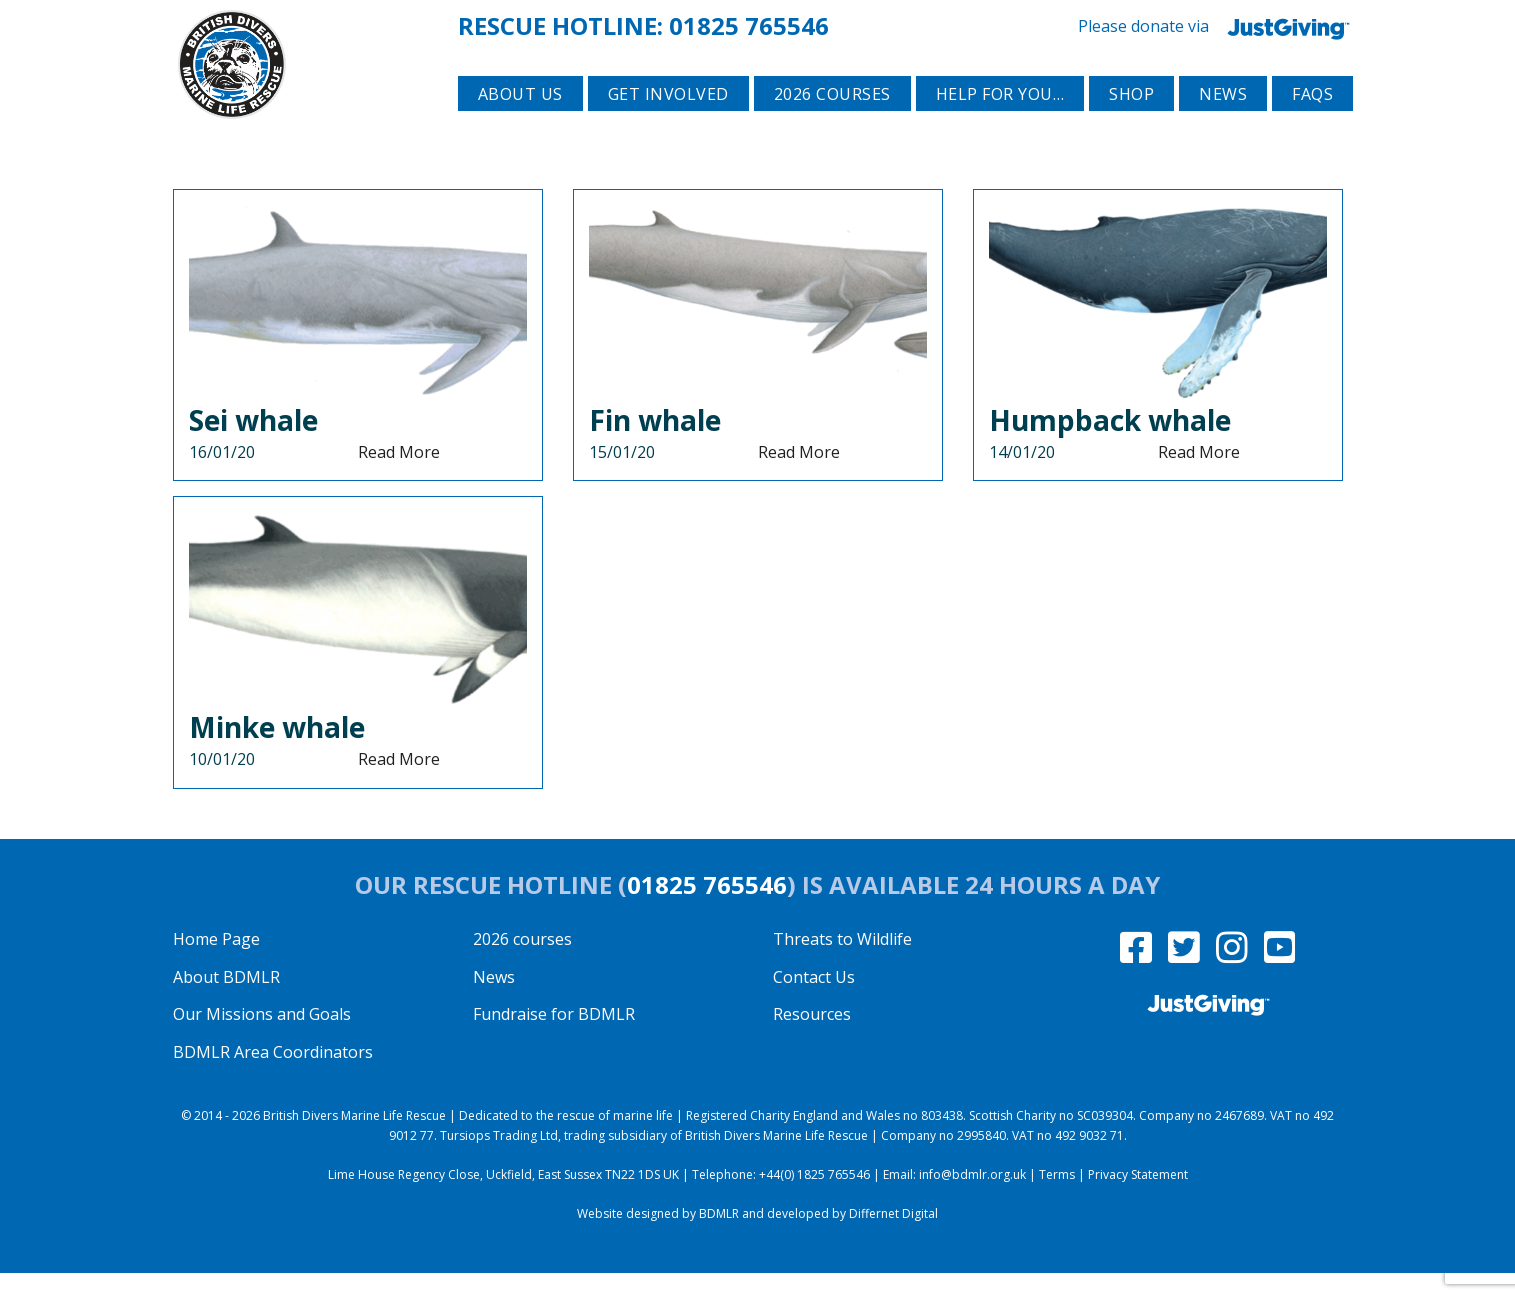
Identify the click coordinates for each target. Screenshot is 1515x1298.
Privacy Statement (1138, 1198)
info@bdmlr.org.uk (972, 1198)
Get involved (668, 121)
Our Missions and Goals (262, 1039)
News (1223, 121)
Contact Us (814, 1001)
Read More (399, 476)
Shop (1131, 121)
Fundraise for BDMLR (554, 1039)
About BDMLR (226, 1001)
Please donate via (1218, 25)
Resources (812, 1039)
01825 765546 (749, 23)
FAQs (1312, 121)
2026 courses (832, 121)
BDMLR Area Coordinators (273, 1076)
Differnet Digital (893, 1237)
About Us (520, 121)
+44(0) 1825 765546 (814, 1198)
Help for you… (1000, 121)
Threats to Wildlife (842, 963)
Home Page (216, 963)
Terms (1057, 1198)
